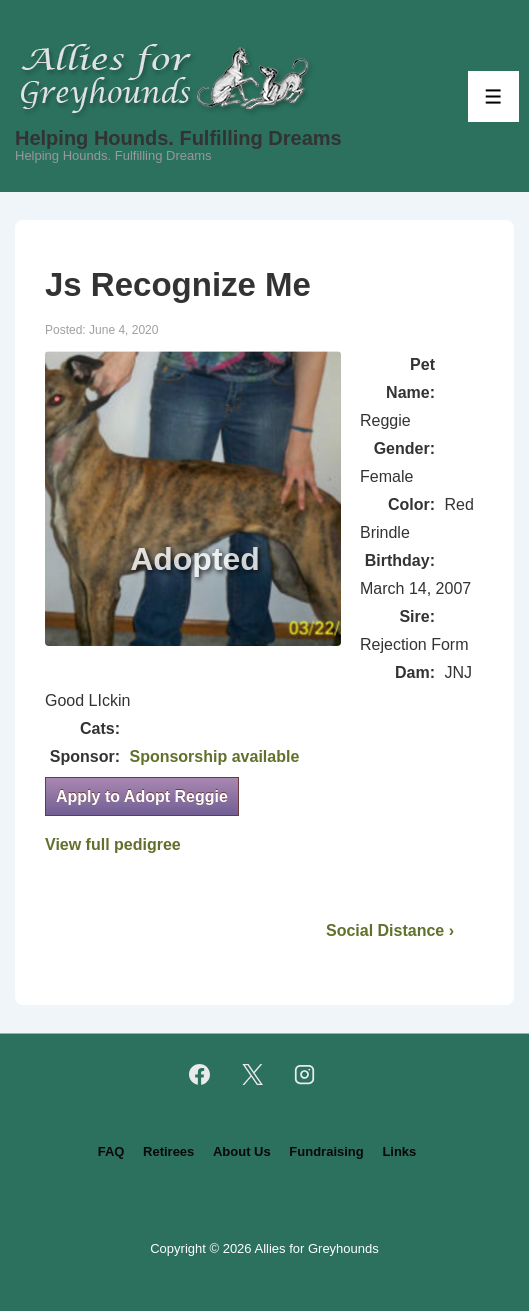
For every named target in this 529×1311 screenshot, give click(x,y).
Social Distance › (390, 930)
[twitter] (252, 1075)
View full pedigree (113, 844)
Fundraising (326, 1151)
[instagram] (305, 1075)
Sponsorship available (214, 756)
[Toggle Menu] (493, 96)
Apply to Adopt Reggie (142, 796)
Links (399, 1151)
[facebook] (199, 1075)
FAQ (111, 1151)
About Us (242, 1151)
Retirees (168, 1151)
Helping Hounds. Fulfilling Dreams (178, 138)
